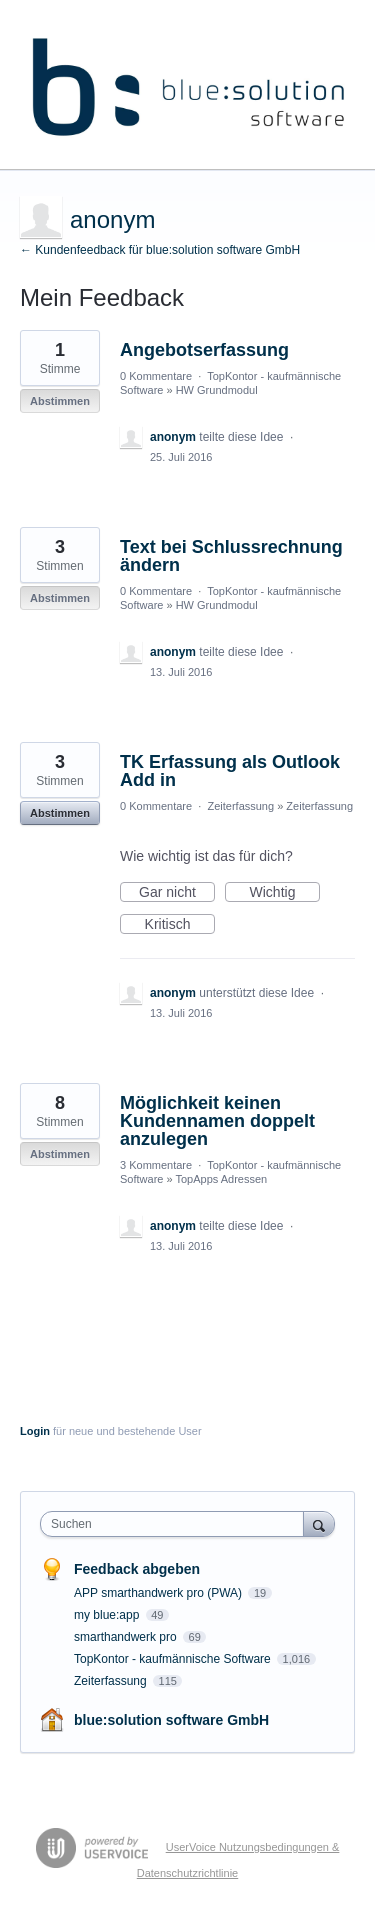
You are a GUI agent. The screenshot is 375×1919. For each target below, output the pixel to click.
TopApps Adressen (221, 1179)
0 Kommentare (156, 376)
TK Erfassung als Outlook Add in (230, 771)
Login (35, 1431)
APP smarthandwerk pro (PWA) (159, 1593)
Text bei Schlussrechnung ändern (231, 556)
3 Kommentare (156, 1165)
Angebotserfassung (204, 350)
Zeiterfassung (240, 806)
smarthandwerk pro (127, 1637)
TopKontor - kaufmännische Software (174, 1659)
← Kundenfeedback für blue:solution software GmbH (160, 250)
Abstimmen (60, 401)
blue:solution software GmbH (171, 1720)
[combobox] (176, 1524)
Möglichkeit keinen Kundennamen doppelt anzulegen (217, 1121)
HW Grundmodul (217, 390)
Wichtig (285, 893)
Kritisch (180, 925)
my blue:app (108, 1615)
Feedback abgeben (137, 1569)
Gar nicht (177, 893)
